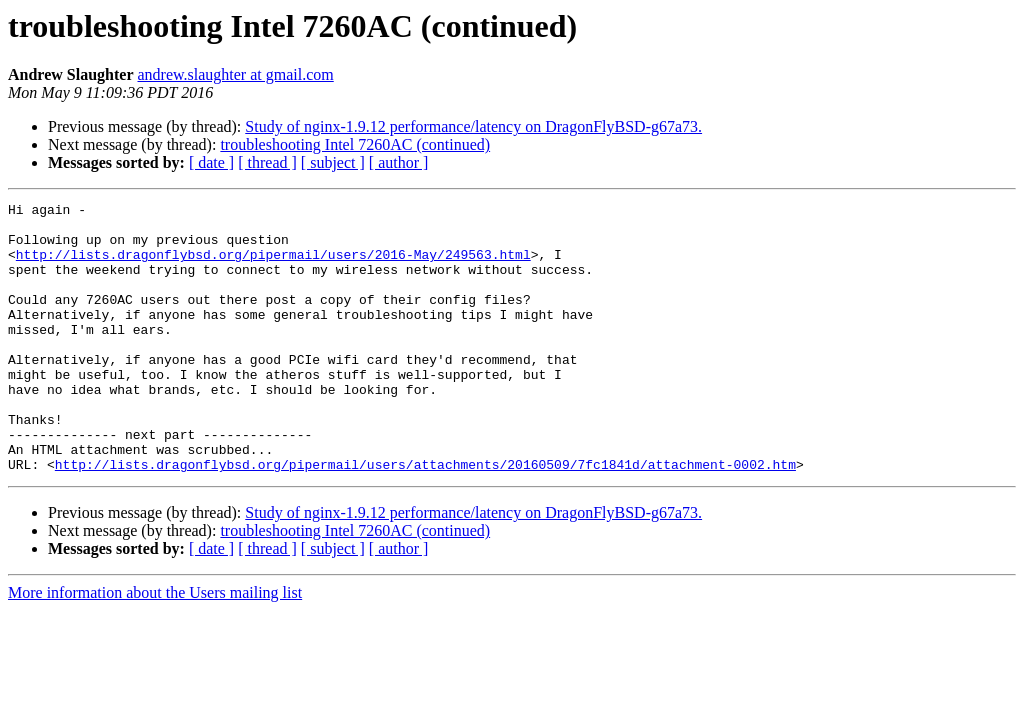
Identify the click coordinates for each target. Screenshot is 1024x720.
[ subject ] (333, 162)
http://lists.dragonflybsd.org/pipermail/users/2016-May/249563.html (273, 266)
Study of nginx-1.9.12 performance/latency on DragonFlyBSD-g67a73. (473, 126)
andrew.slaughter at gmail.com (236, 74)
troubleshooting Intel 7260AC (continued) (355, 144)
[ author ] (399, 162)
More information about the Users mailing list (155, 646)
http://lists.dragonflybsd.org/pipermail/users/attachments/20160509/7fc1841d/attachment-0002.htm (425, 518)
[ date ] (211, 162)
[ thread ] (267, 162)
